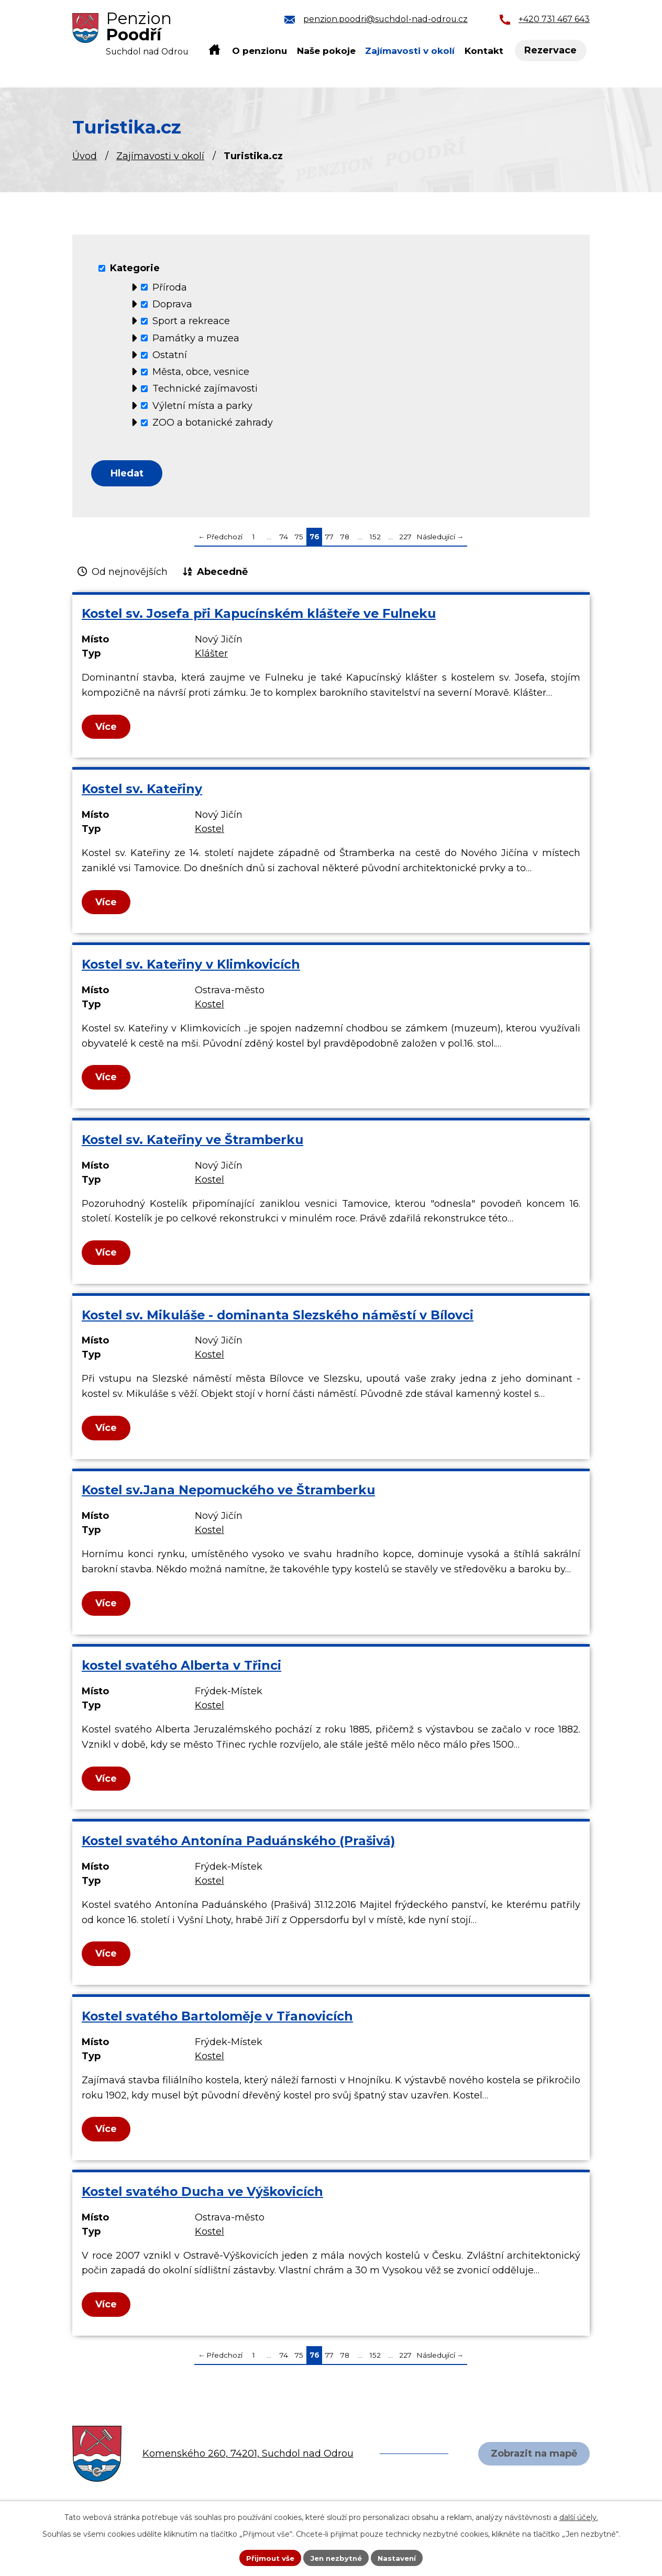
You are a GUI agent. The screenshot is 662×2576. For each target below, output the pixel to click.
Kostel (209, 831)
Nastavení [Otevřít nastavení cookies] (400, 2557)
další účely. (578, 2516)
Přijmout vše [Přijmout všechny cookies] (267, 2557)
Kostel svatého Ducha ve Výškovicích (202, 2193)
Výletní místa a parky (202, 405)
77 (329, 539)
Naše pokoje (326, 50)
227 (405, 539)
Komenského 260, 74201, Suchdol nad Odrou (248, 2456)
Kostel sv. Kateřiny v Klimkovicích (191, 966)
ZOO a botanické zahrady (212, 422)
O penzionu (259, 50)
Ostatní (169, 355)
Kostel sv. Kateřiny (142, 791)
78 (344, 539)
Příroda (169, 287)
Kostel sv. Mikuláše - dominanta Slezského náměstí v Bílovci (277, 1317)
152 (375, 539)
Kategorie (135, 268)
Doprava (172, 304)
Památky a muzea (195, 337)
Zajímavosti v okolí (160, 156)
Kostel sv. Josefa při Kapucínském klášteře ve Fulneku (259, 616)
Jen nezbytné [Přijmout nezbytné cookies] (335, 2557)
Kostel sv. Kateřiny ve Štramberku (192, 1142)
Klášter (211, 656)
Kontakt (484, 50)
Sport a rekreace (191, 321)
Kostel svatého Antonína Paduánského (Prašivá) (238, 1843)
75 (299, 539)
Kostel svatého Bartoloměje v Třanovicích (217, 2018)
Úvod (84, 156)
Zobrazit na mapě (532, 2456)
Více (106, 729)
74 (284, 539)
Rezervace (553, 51)
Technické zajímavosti (205, 388)
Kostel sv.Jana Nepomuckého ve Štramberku (228, 1492)
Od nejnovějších (130, 574)
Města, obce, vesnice (200, 371)
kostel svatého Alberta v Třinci (181, 1667)
